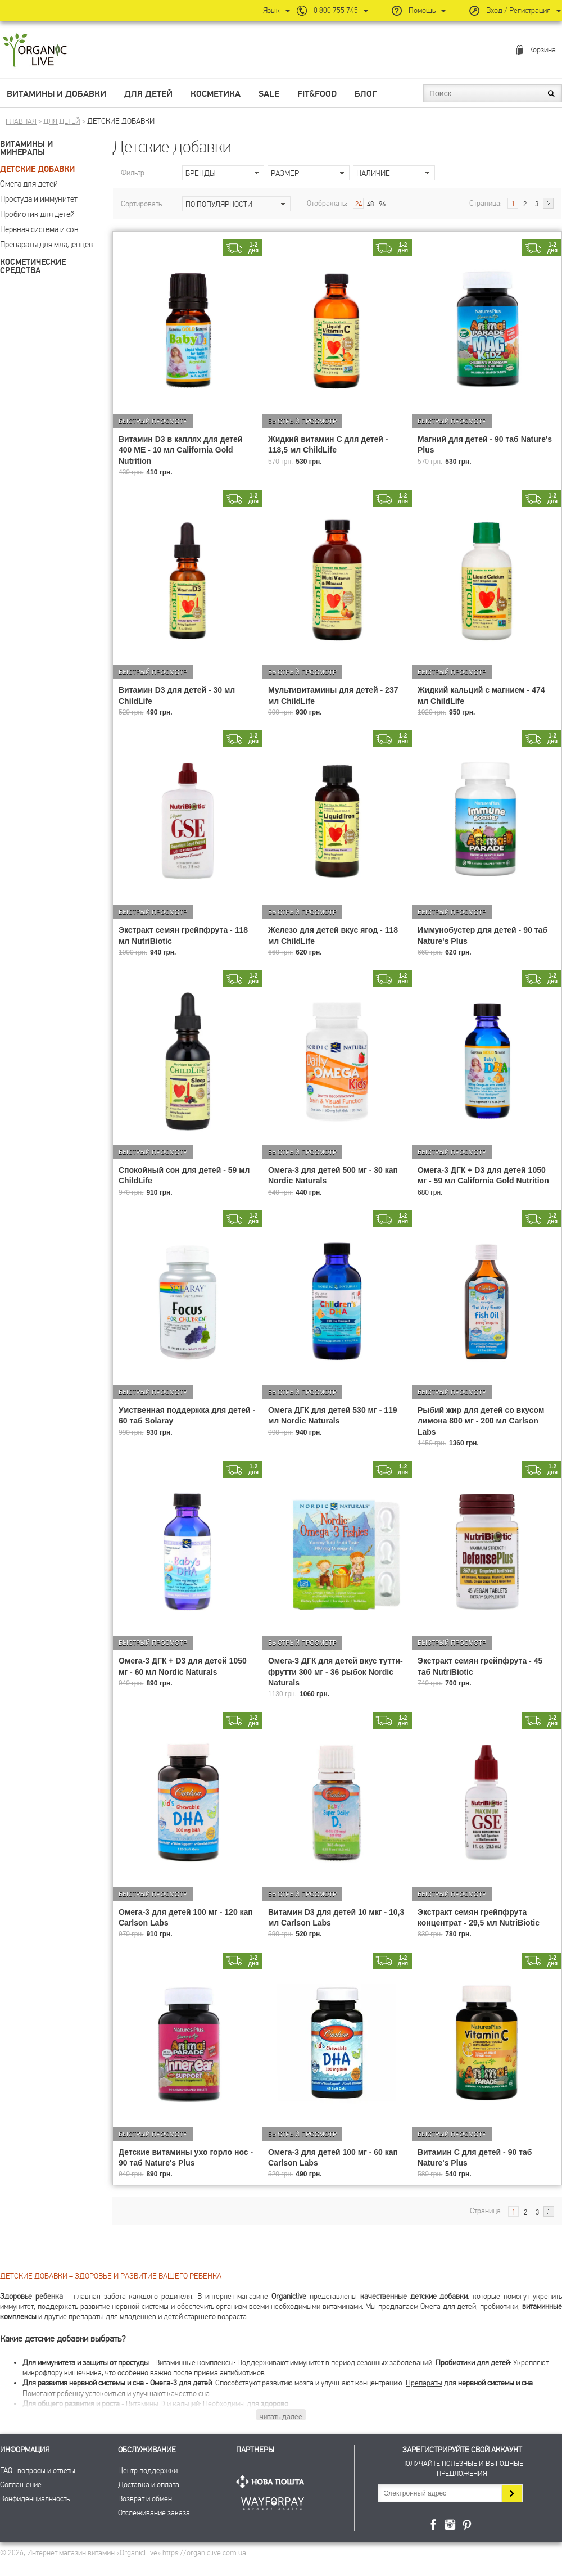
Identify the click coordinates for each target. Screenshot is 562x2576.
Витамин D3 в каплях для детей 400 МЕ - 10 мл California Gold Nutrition (181, 450)
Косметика (216, 94)
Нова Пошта (272, 2482)
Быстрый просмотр (153, 421)
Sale (269, 94)
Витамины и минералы (26, 148)
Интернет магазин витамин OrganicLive (35, 51)
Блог (366, 94)
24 (358, 204)
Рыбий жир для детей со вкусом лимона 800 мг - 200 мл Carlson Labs (481, 1420)
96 (382, 204)
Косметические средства (33, 266)
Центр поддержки (148, 2470)
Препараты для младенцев (46, 244)
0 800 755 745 (336, 10)
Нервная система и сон (39, 229)
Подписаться (511, 2493)
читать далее (281, 2416)
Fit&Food (317, 94)
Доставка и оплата (148, 2484)
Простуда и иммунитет (39, 199)
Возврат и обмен (145, 2498)
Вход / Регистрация (518, 10)
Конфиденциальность (35, 2498)
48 (370, 204)
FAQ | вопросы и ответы (37, 2470)
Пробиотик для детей (37, 214)
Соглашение (21, 2484)
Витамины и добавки (56, 94)
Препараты (424, 2383)
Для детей (148, 94)
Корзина (542, 50)
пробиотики (499, 2306)
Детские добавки (37, 169)
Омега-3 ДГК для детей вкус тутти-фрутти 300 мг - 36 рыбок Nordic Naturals (335, 1671)
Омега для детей (29, 184)
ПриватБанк (272, 2501)
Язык (271, 10)
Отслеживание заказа (154, 2513)
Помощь (422, 10)
